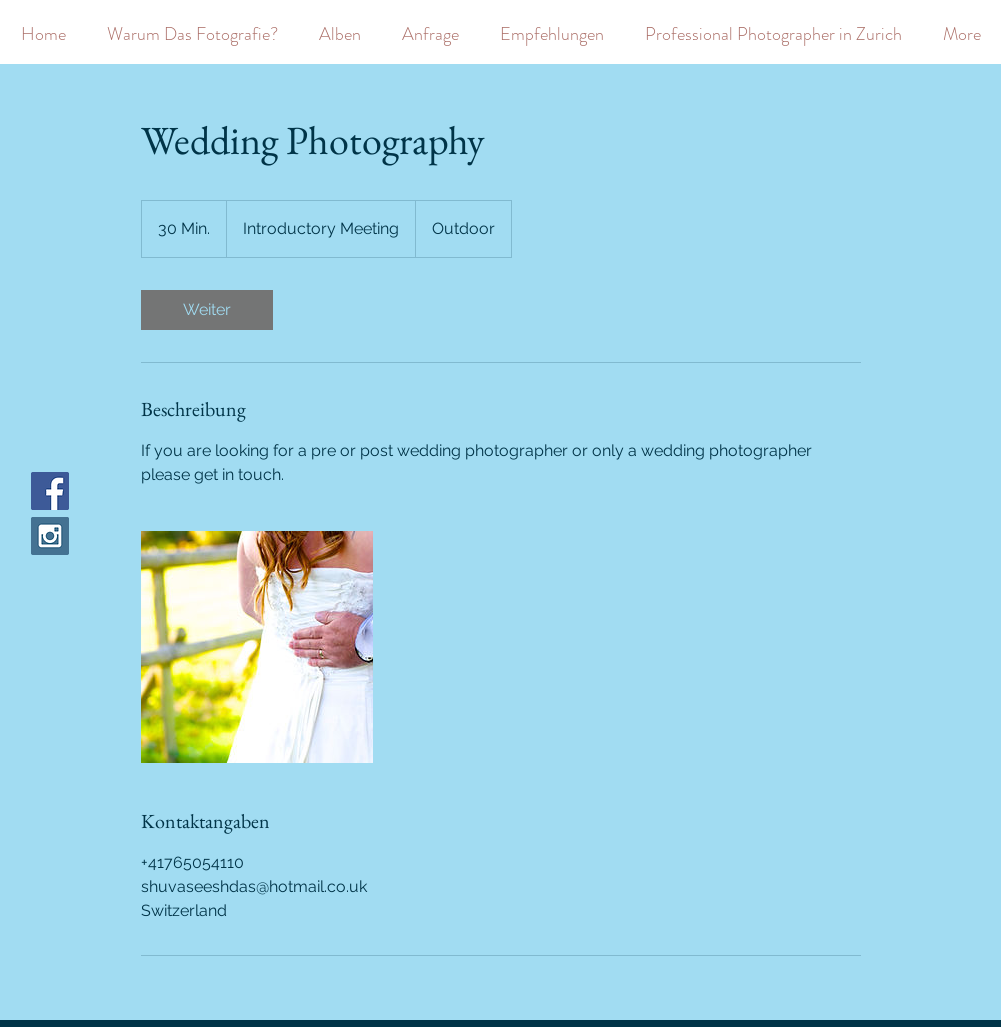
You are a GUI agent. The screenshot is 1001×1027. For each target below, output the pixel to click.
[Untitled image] (257, 647)
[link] (207, 310)
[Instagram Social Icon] (50, 536)
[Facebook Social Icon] (50, 491)
